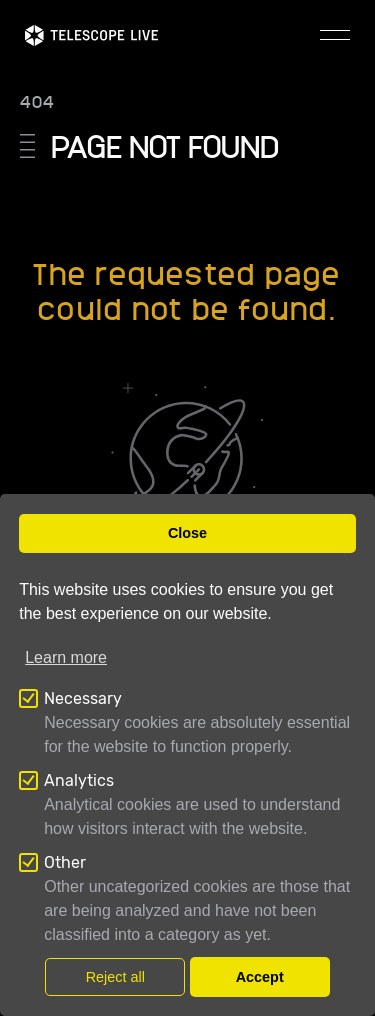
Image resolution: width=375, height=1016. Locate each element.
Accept (260, 977)
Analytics (79, 780)
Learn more (66, 657)
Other (65, 862)
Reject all (115, 977)
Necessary (83, 698)
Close (187, 533)
